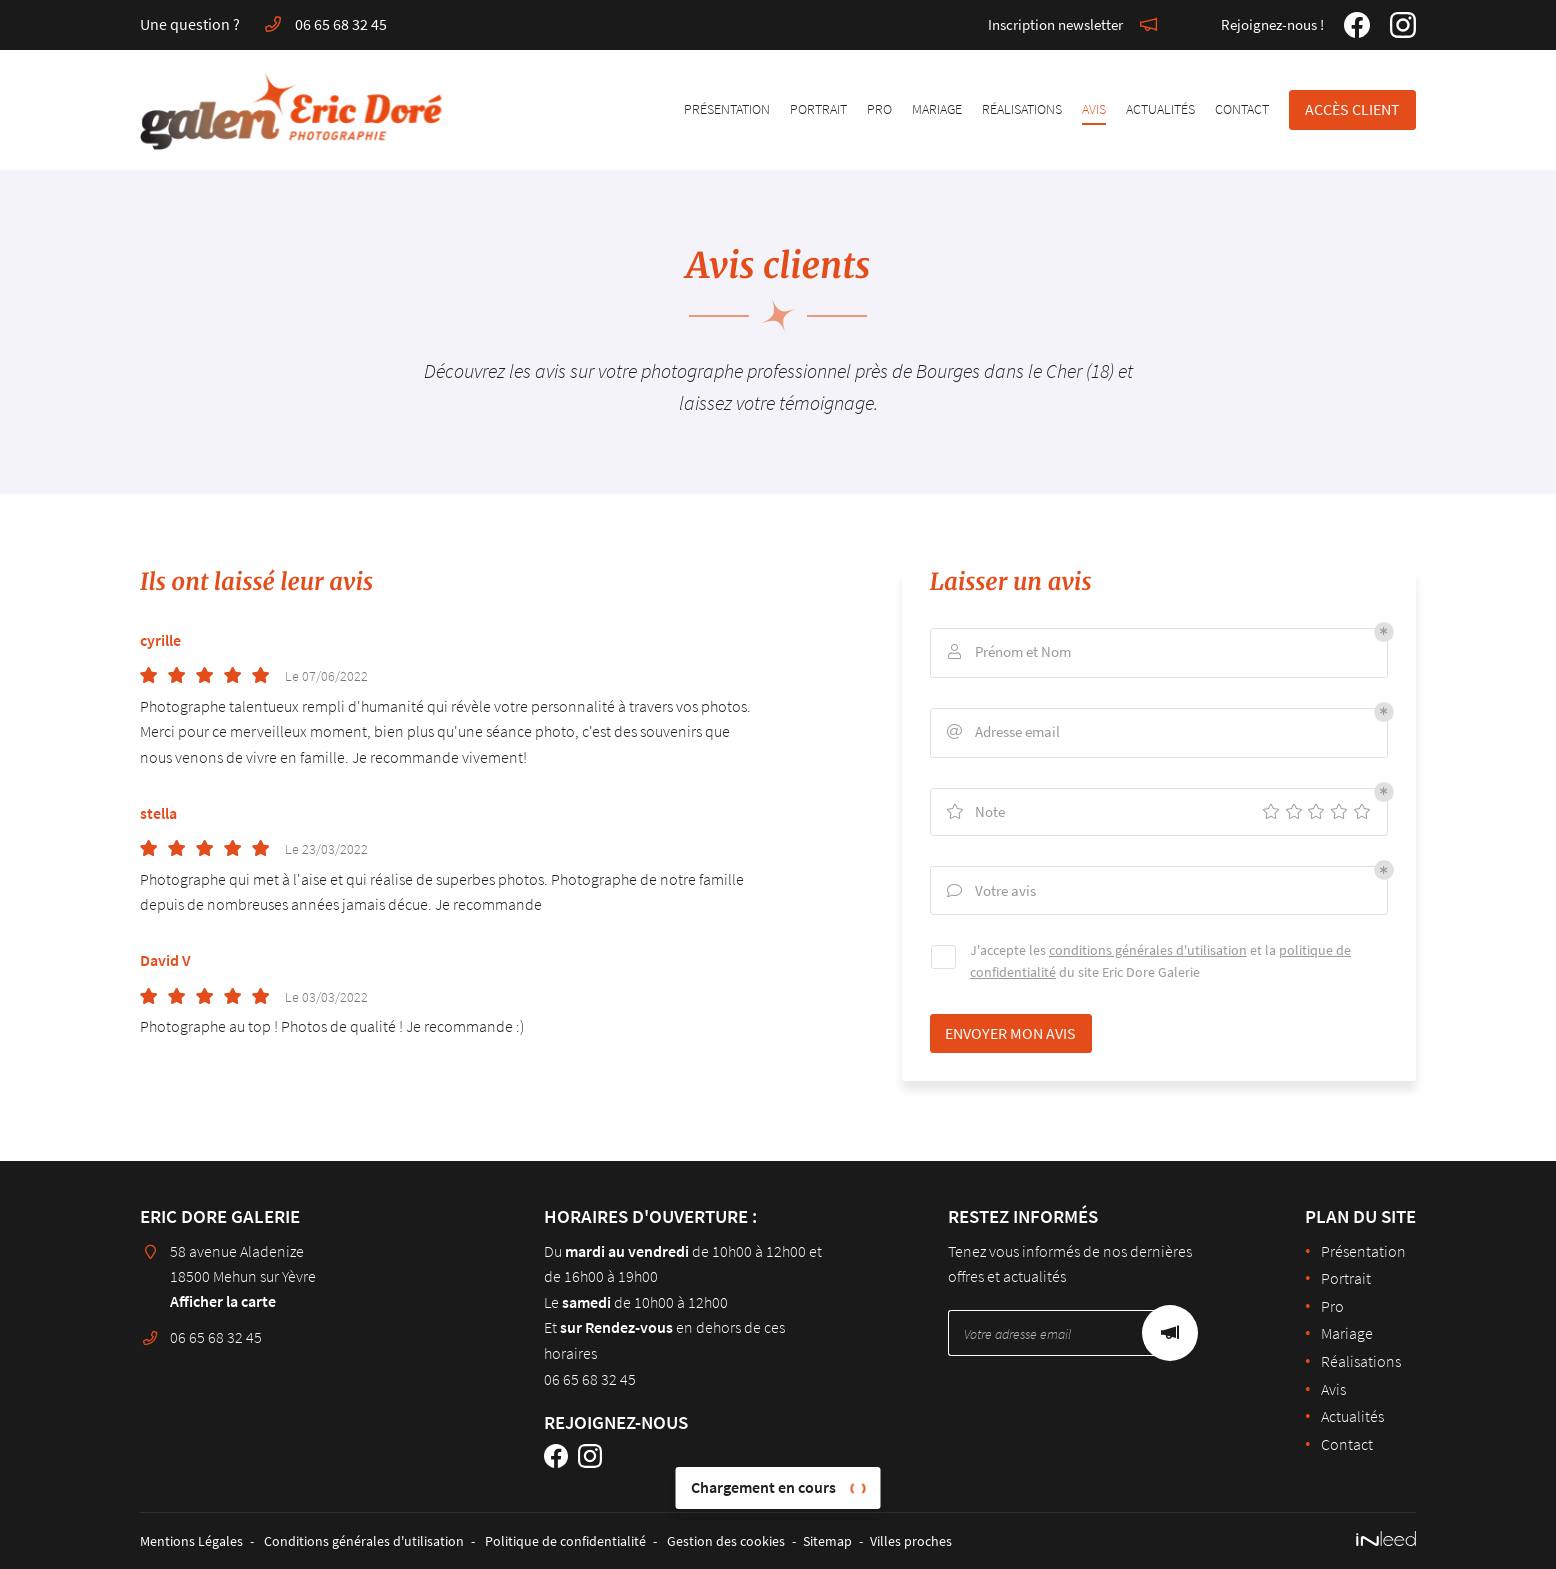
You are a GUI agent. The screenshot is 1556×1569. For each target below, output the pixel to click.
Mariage (937, 109)
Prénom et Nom (1011, 652)
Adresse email (1005, 732)
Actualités (1160, 109)
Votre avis (993, 892)
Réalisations (1022, 109)
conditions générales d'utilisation (1150, 953)
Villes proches (911, 1541)
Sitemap (827, 1541)
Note (978, 812)
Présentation (727, 109)
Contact (1242, 109)
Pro (879, 109)
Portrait (818, 109)
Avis (1094, 109)
